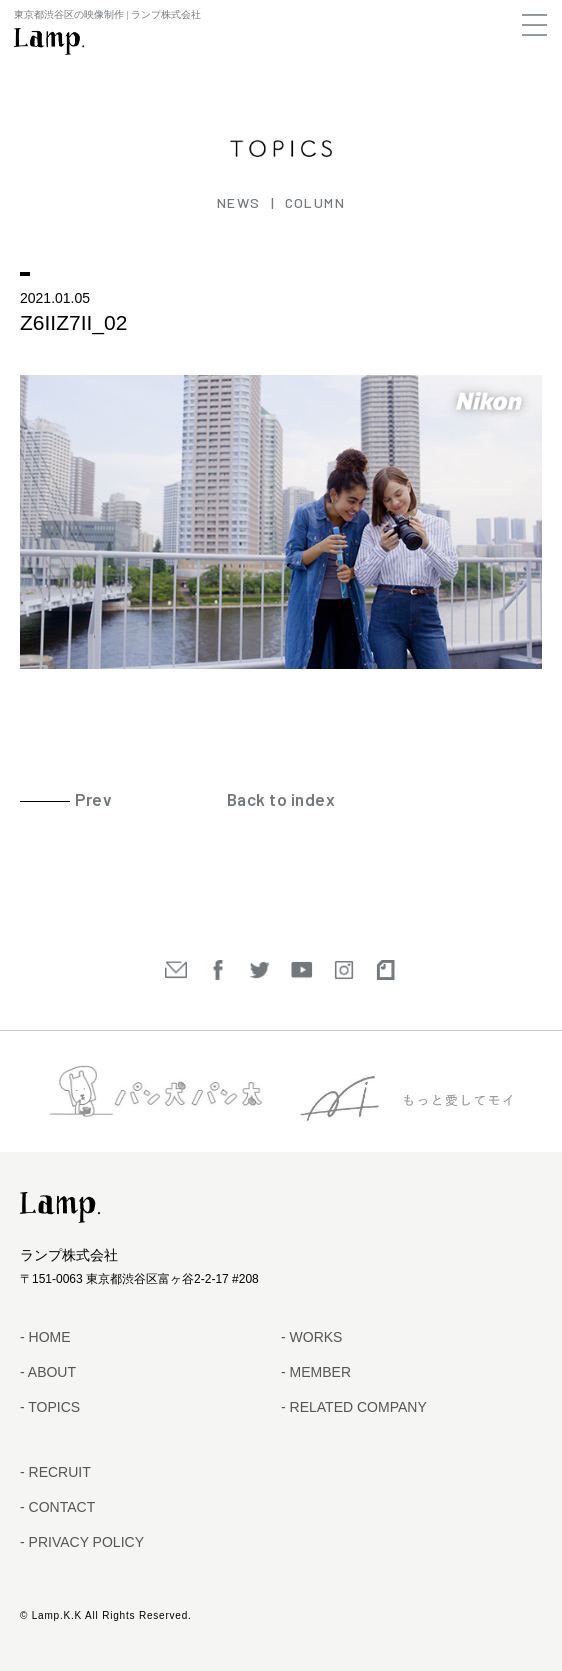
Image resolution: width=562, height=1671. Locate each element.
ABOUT (50, 1372)
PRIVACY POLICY (84, 1542)
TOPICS (53, 1407)
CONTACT (60, 1507)
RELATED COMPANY (356, 1407)
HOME (48, 1337)
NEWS (239, 202)
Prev (93, 799)
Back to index (281, 799)
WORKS (314, 1337)
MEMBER (318, 1372)
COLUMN (315, 202)
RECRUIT (58, 1472)
